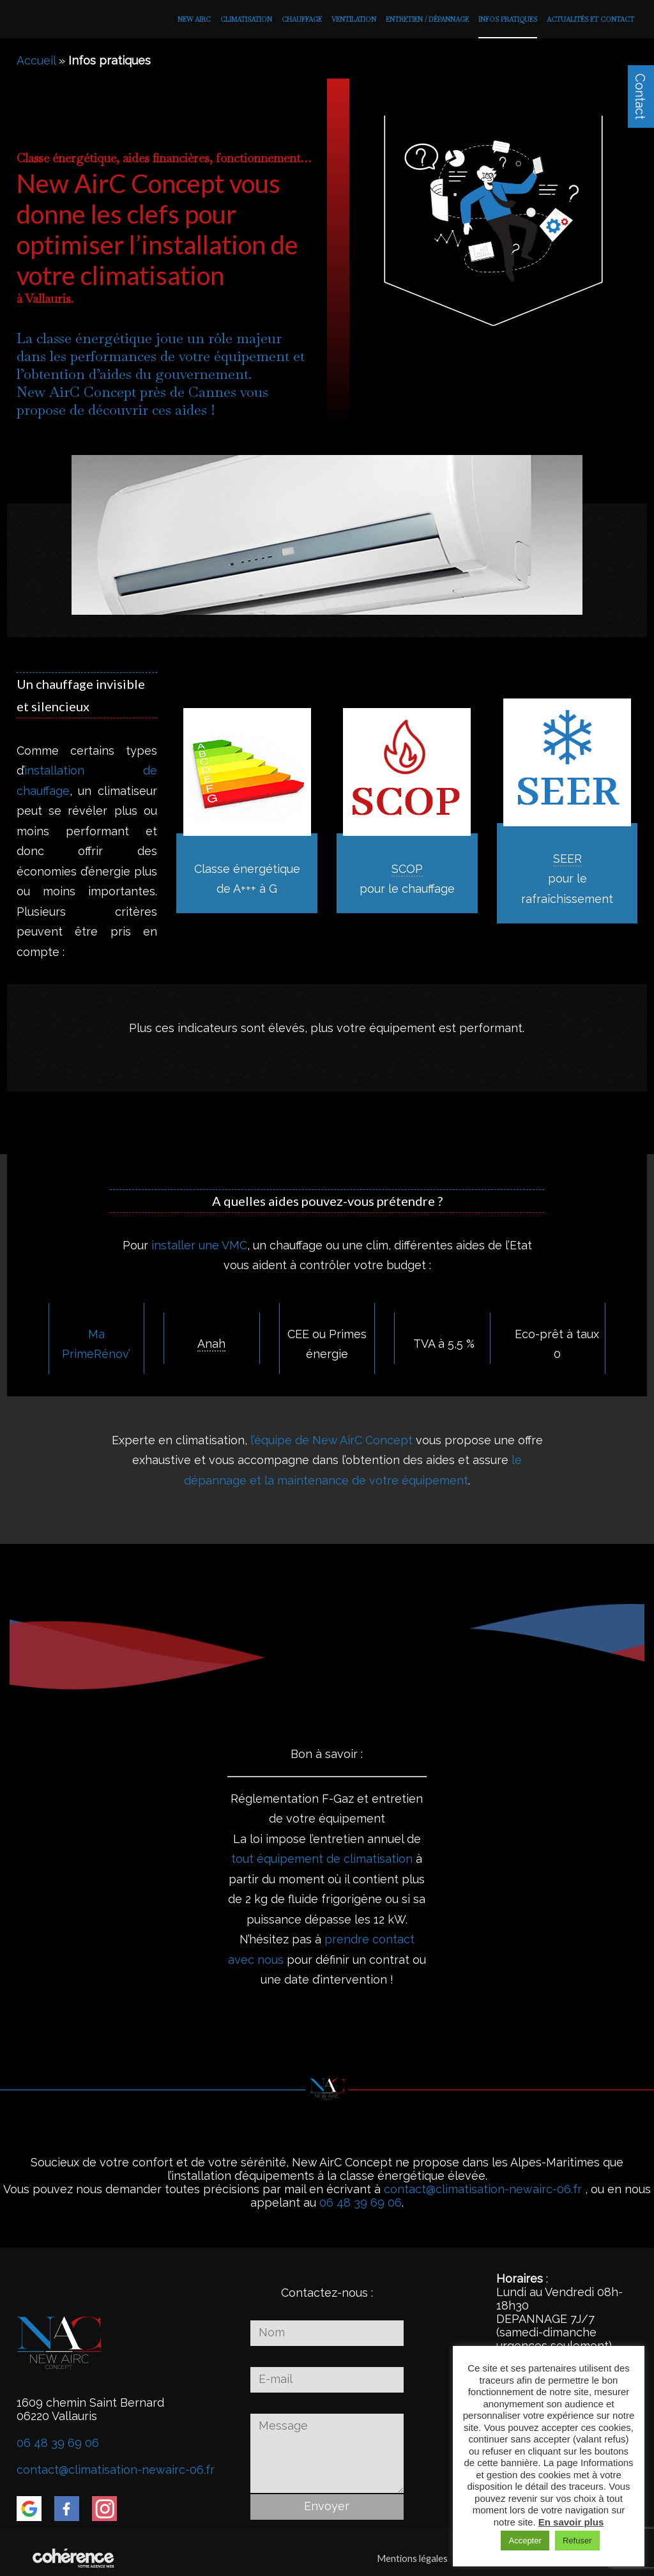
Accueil (36, 60)
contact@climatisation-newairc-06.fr (483, 2189)
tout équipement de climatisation (322, 1858)
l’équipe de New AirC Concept (331, 1440)
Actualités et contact (590, 19)
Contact (640, 96)
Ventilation (353, 19)
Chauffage (302, 19)
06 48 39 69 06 (360, 2202)
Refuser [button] (577, 2540)
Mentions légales (407, 2558)
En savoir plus (571, 2522)
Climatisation (246, 19)
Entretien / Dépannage (427, 19)
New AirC (194, 19)
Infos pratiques (507, 19)
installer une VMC (199, 1245)
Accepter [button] (524, 2540)
